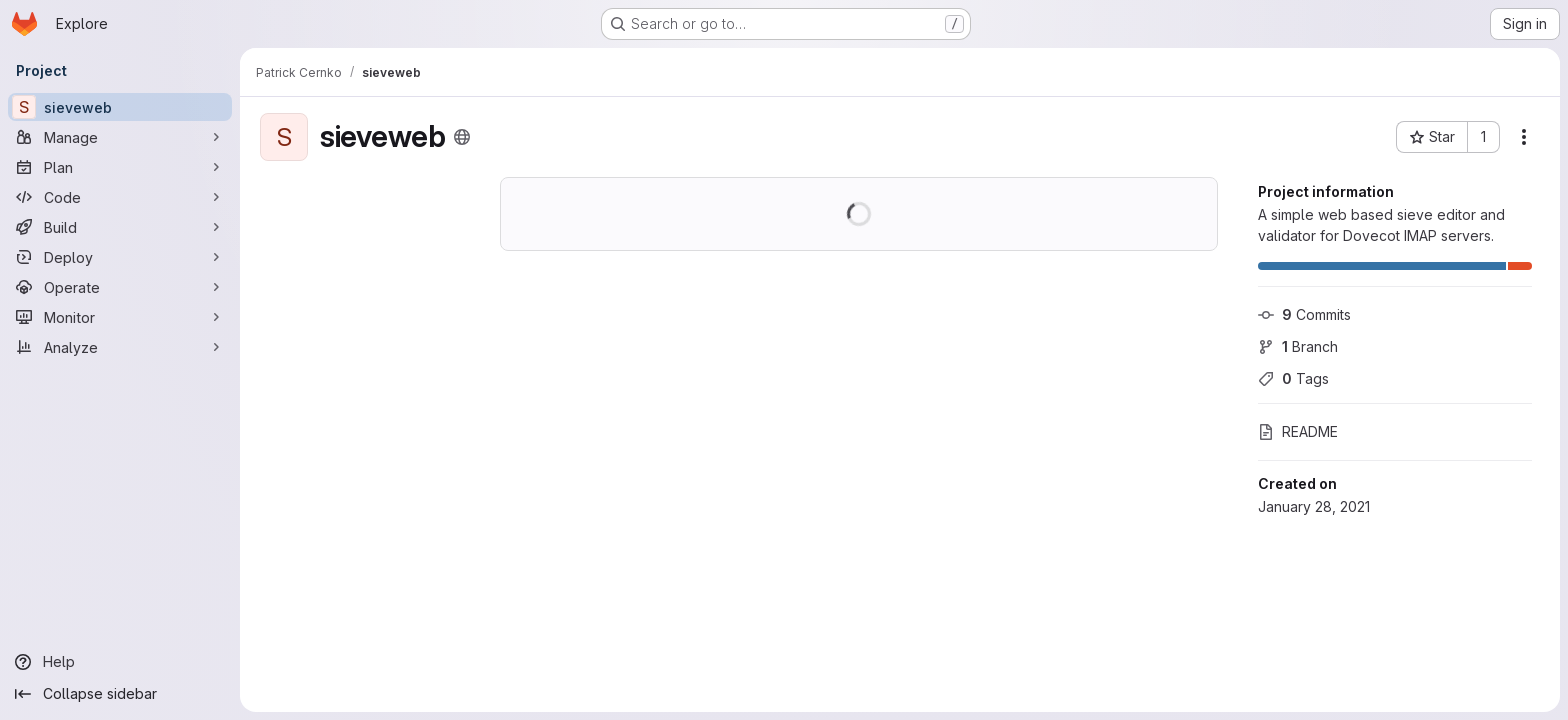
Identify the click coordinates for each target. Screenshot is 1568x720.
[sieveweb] (120, 107)
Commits (1304, 314)
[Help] (120, 662)
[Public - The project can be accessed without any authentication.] (462, 137)
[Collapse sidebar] (120, 694)
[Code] (120, 197)
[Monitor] (120, 317)
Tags (1293, 378)
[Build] (120, 227)
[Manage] (120, 137)
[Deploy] (120, 257)
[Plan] (120, 167)
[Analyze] (120, 347)
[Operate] (120, 287)
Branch (1298, 346)
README (1298, 431)
